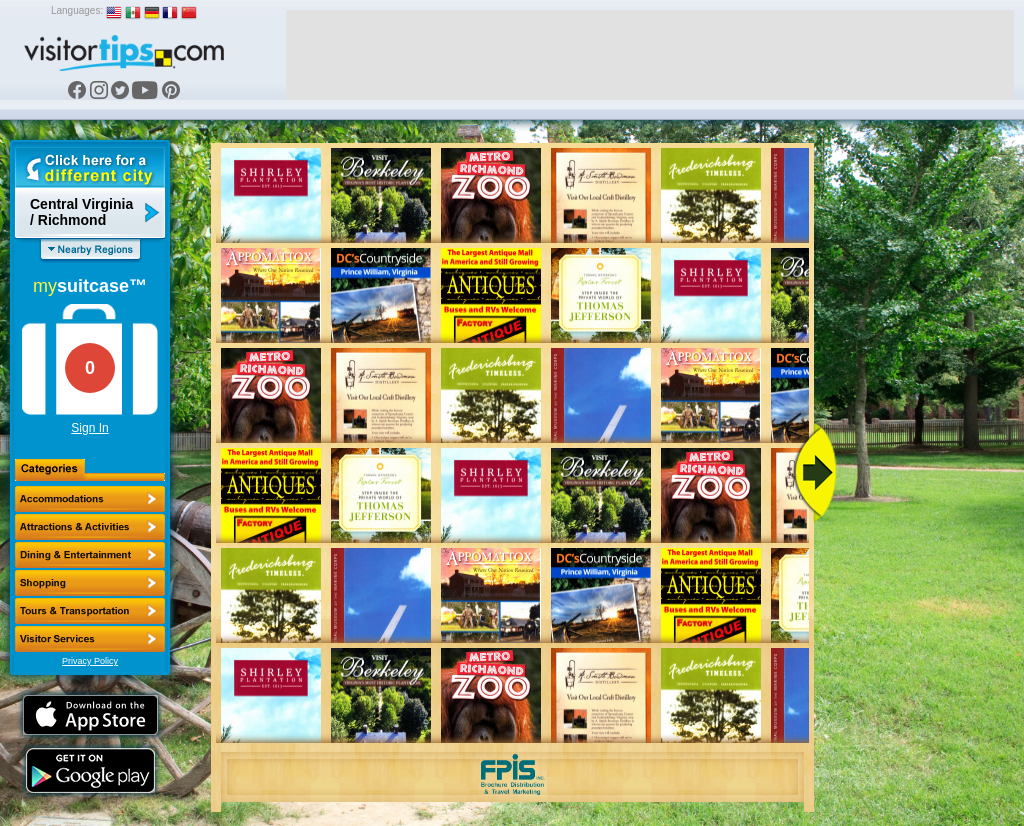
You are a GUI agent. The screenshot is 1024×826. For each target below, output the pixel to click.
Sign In (89, 428)
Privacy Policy (90, 661)
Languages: (77, 10)
